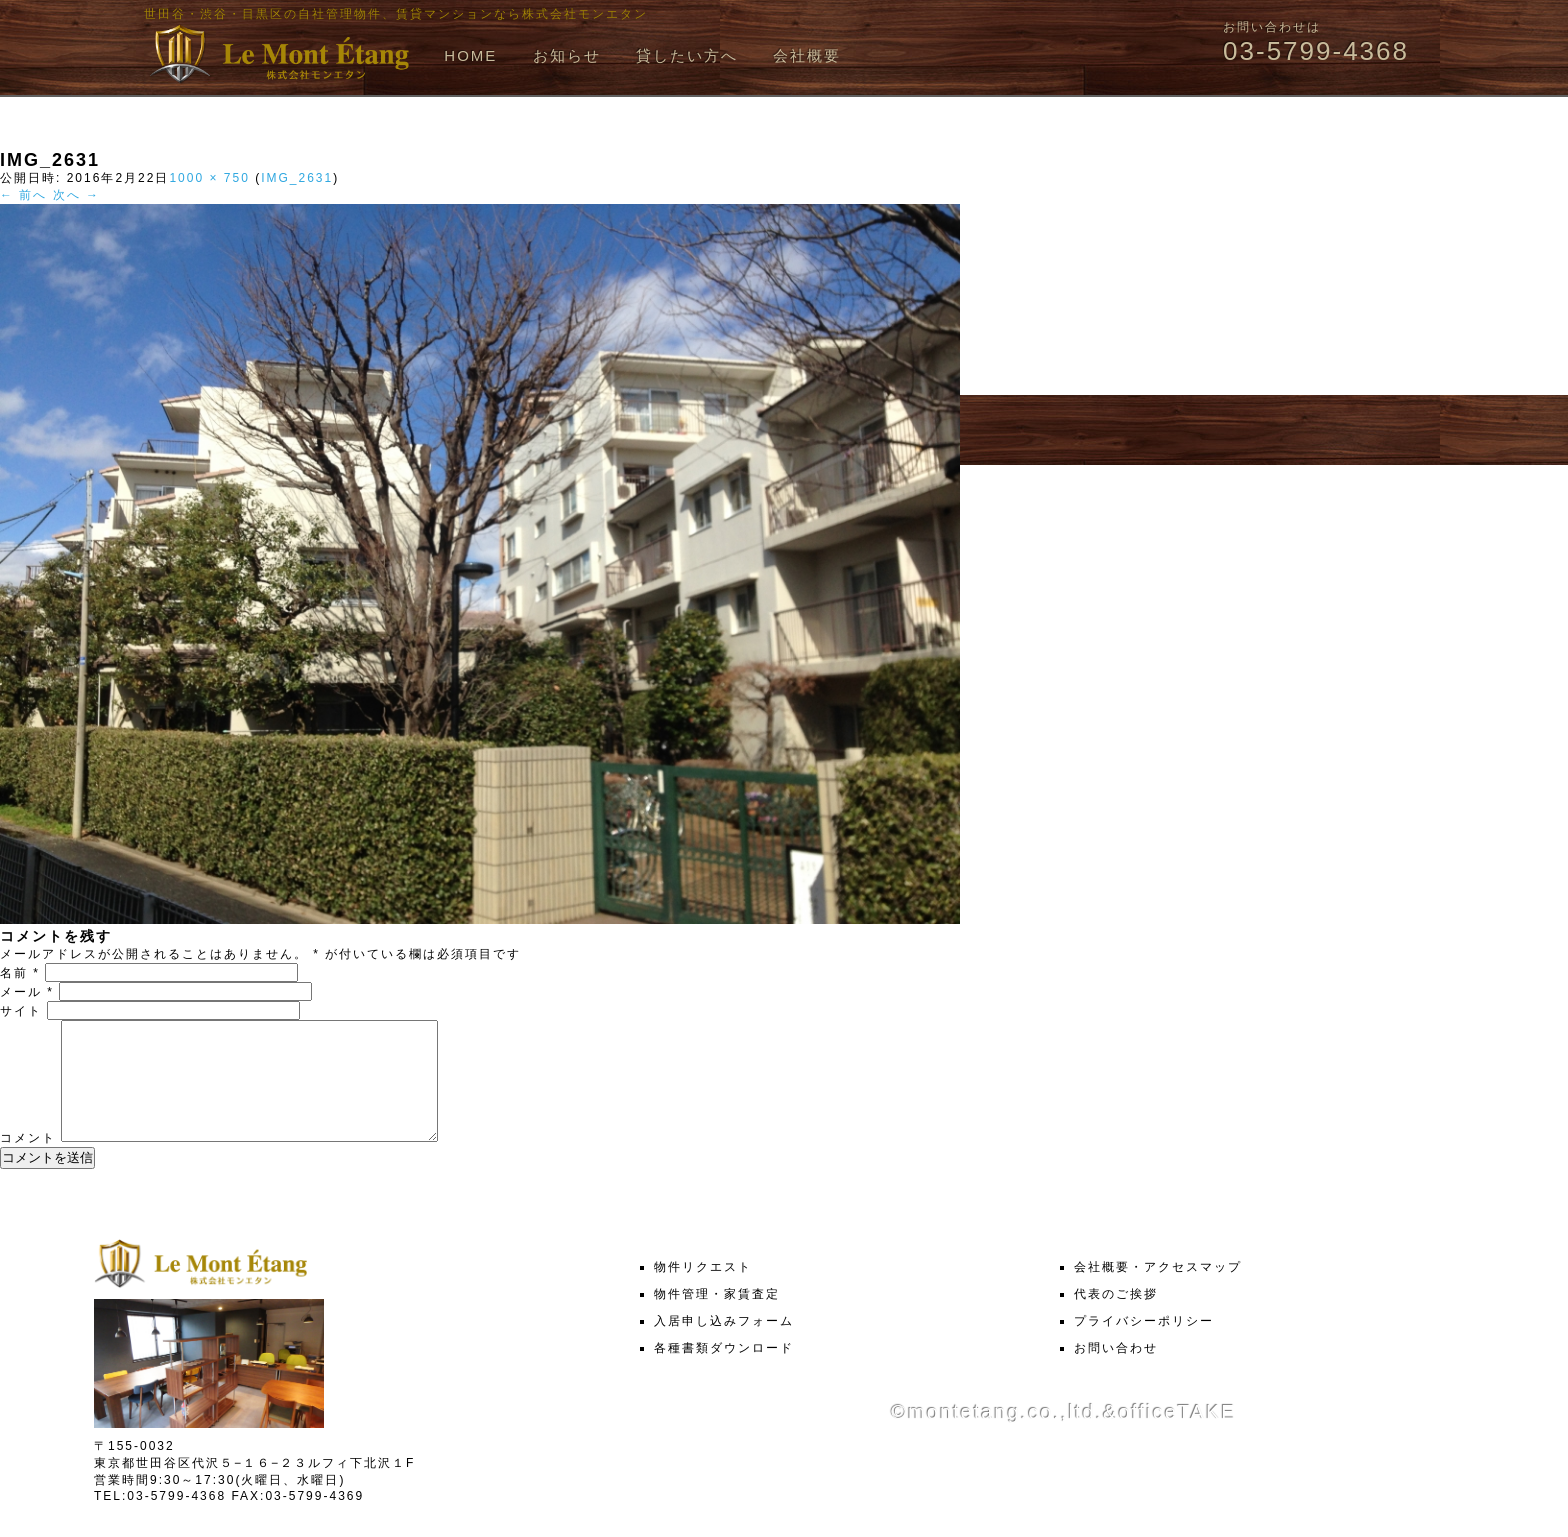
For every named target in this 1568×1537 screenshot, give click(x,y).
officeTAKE (1177, 1436)
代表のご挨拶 (1116, 1318)
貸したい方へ (687, 55)
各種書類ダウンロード (724, 1372)
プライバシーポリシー (1144, 1345)
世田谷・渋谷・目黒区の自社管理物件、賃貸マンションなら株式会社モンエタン (396, 14)
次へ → (76, 195)
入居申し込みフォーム (724, 1345)
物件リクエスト (703, 1291)
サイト (21, 1011)
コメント (28, 1162)
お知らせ (567, 55)
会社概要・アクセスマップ (1158, 1291)
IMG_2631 (297, 178)
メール (27, 992)
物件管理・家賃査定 (717, 1318)
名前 (20, 973)
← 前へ (23, 195)
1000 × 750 (209, 178)
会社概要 (807, 55)
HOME (470, 55)
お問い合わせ (1116, 1372)
